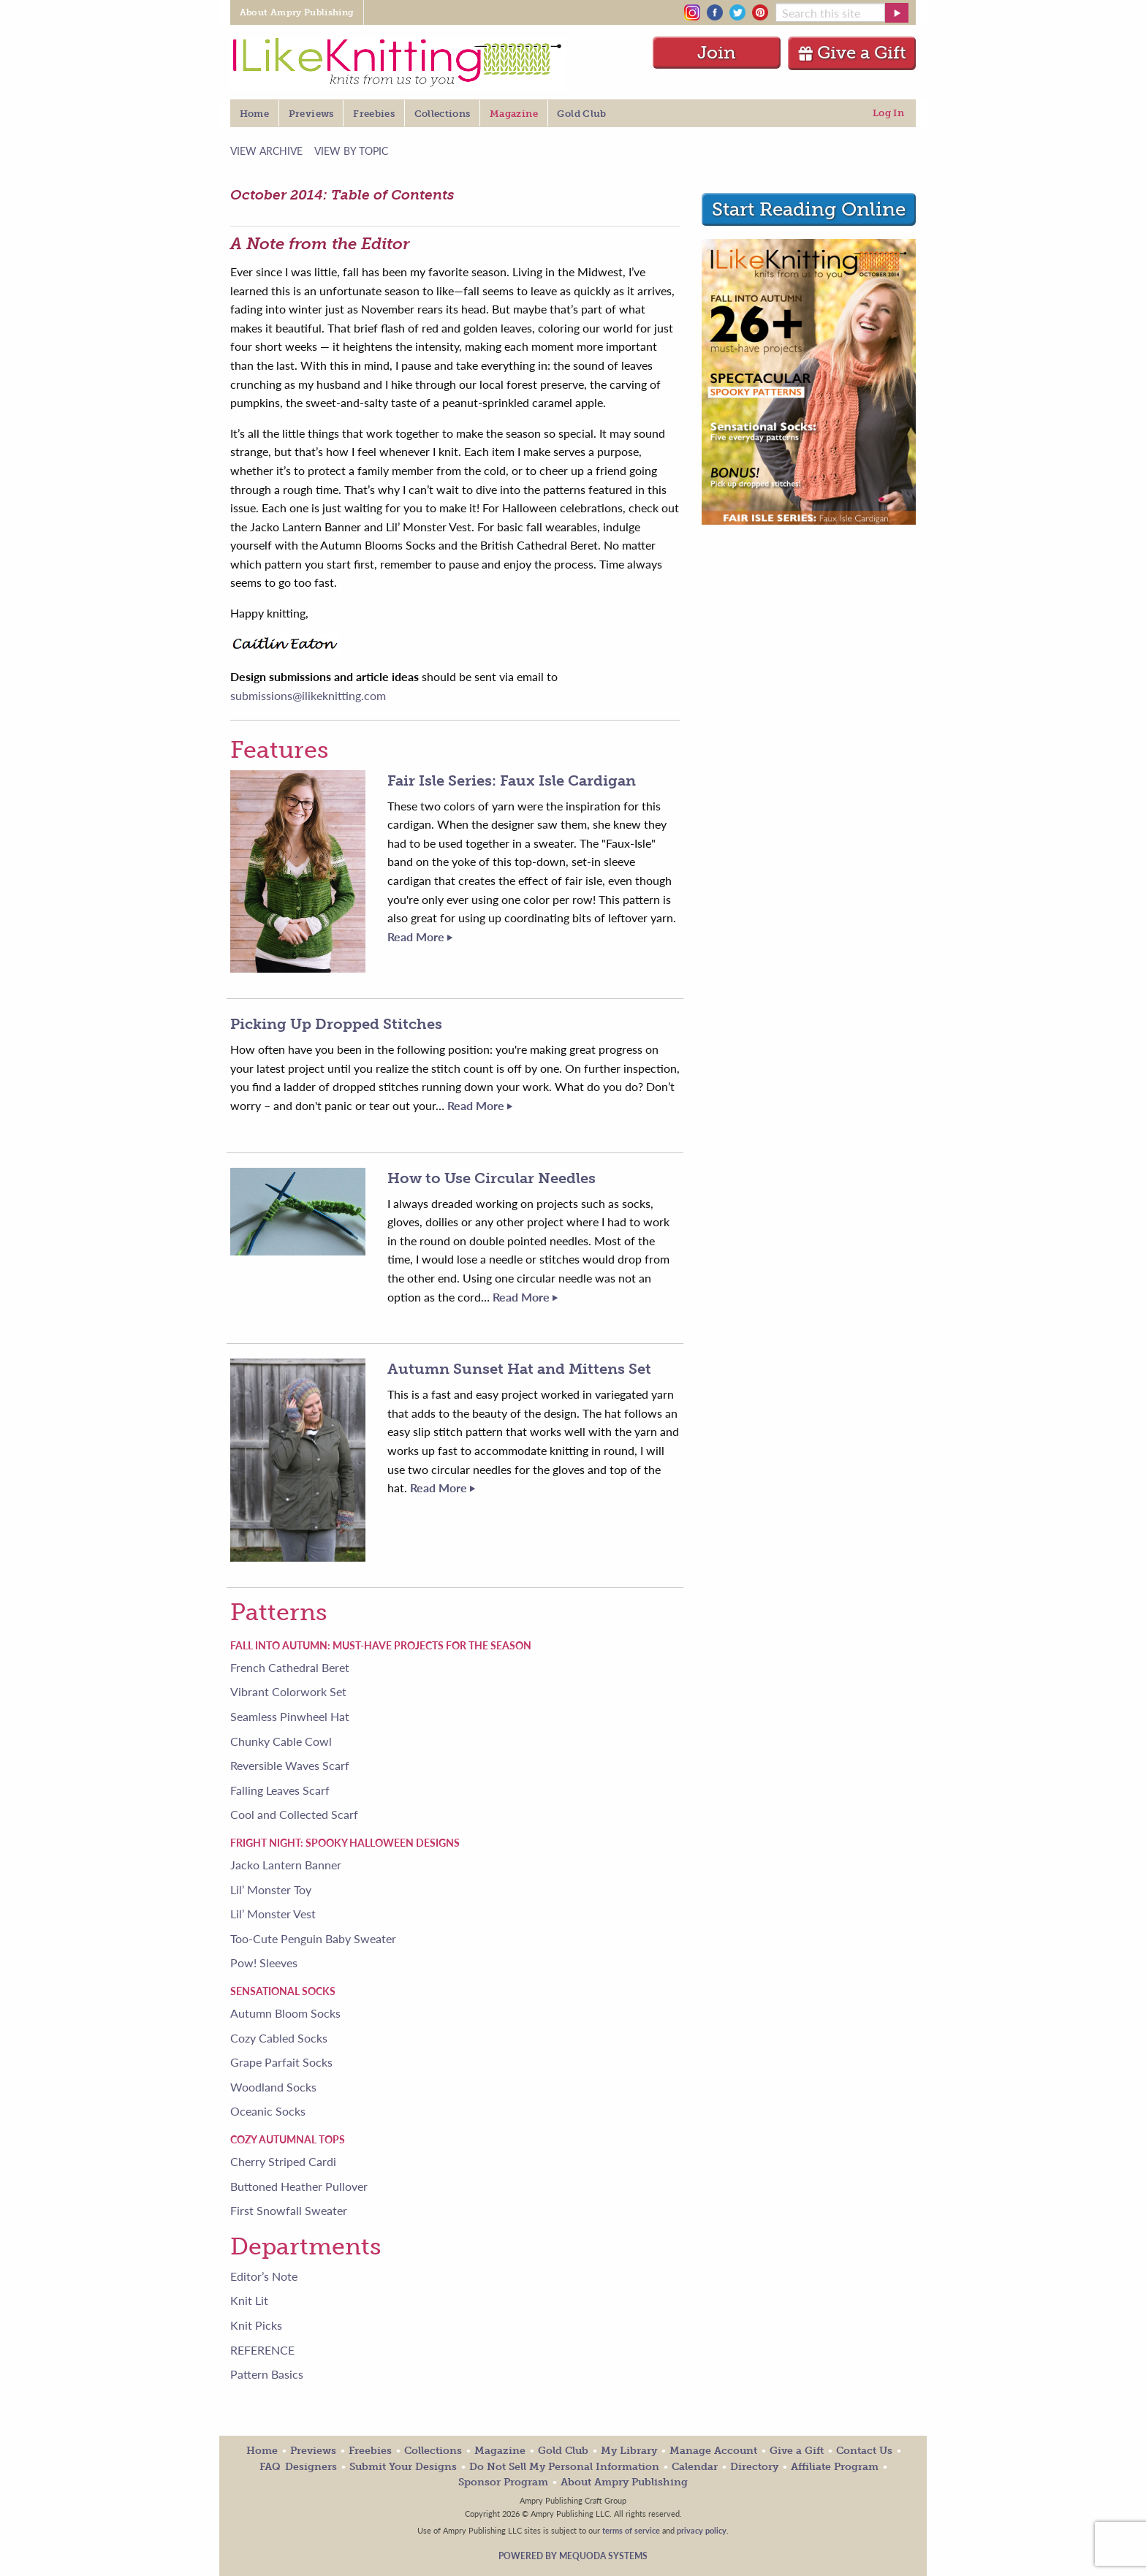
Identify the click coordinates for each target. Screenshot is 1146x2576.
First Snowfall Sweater (288, 2210)
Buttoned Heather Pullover (299, 2186)
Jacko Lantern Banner (285, 1864)
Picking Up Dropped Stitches (336, 1024)
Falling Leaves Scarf (280, 1790)
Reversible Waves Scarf (289, 1765)
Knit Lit (249, 2300)
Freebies (370, 2450)
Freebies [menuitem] (374, 113)
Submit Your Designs (403, 2467)
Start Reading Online (809, 209)
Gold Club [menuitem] (581, 113)
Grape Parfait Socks (281, 2061)
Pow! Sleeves (263, 1962)
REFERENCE (262, 2349)
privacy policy (701, 2530)
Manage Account (713, 2450)
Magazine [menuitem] (514, 113)
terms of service (631, 2530)
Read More (419, 936)
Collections (433, 2450)
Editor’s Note (263, 2276)
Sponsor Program (503, 2482)
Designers (311, 2467)
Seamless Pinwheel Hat (289, 1716)
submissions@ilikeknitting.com (308, 695)
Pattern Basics (266, 2374)
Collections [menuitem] (442, 113)
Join (716, 52)
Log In (888, 113)
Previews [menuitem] (311, 113)
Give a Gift (851, 52)
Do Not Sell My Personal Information (564, 2467)
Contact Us (864, 2450)
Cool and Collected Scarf (294, 1814)
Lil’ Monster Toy (270, 1889)
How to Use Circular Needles (491, 1178)
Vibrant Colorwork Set (288, 1691)
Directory (754, 2467)
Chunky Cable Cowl (281, 1741)
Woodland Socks (273, 2086)
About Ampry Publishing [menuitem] (297, 12)
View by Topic (351, 150)
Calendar (695, 2467)
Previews (313, 2450)
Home (262, 2450)
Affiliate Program (835, 2467)
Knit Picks (256, 2325)
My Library (629, 2450)
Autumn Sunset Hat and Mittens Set (519, 1369)
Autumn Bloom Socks (285, 2013)
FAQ (270, 2467)
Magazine (499, 2450)
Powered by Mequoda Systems (573, 2556)
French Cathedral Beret (289, 1667)
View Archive (266, 150)
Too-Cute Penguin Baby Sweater (313, 1938)
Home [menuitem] (254, 113)
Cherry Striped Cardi (283, 2161)
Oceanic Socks (268, 2110)
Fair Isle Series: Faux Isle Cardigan (511, 780)
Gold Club (563, 2450)
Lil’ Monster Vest (273, 1913)
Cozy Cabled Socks (278, 2037)
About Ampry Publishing (624, 2482)
